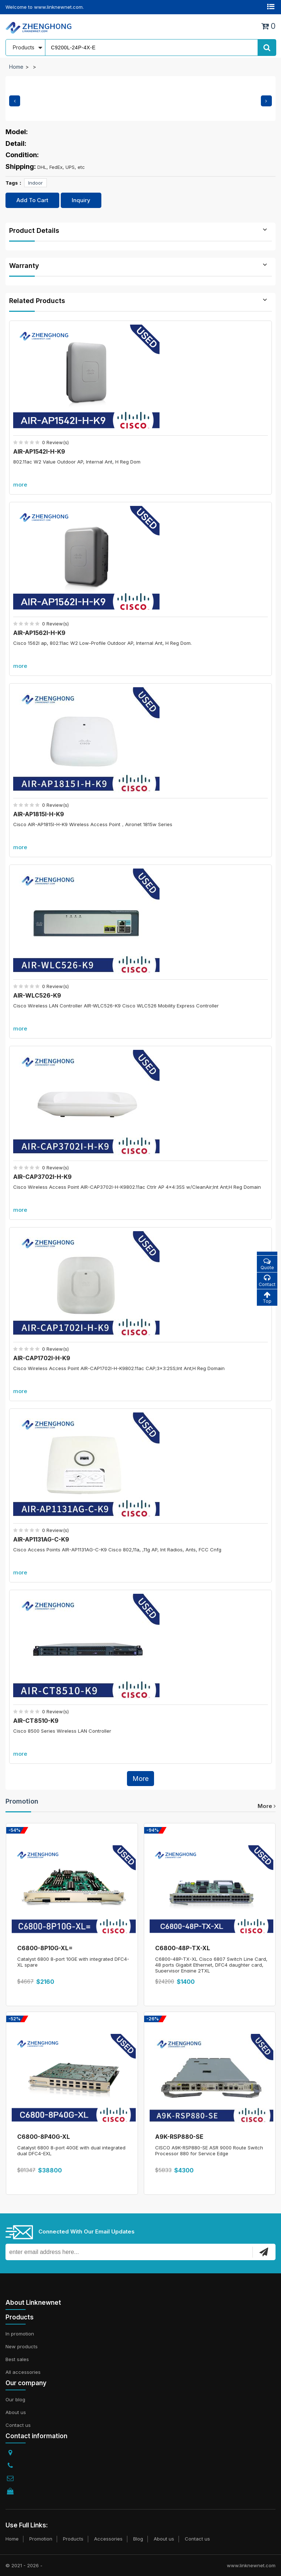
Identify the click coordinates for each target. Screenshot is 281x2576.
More (140, 1778)
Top (267, 1297)
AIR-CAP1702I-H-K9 (41, 1358)
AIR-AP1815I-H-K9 (38, 814)
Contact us (18, 2425)
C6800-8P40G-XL (43, 2136)
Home (16, 67)
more (20, 484)
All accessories (23, 2372)
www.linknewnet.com (251, 2565)
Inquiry (81, 200)
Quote (267, 1263)
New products (21, 2346)
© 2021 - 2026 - (23, 2565)
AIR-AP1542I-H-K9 (39, 451)
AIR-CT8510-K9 (36, 1720)
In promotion (19, 2334)
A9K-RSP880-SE (179, 2136)
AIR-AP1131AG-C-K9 (41, 1539)
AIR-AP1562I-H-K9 (39, 632)
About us (15, 2412)
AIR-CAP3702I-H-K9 (42, 1176)
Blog (138, 2539)
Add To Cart (32, 200)
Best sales (17, 2359)
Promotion (21, 1801)
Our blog (15, 2399)
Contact (267, 1280)
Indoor (35, 183)
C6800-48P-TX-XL (182, 1948)
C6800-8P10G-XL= (45, 1948)
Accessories (108, 2539)
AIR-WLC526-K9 (37, 995)
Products (73, 2539)
